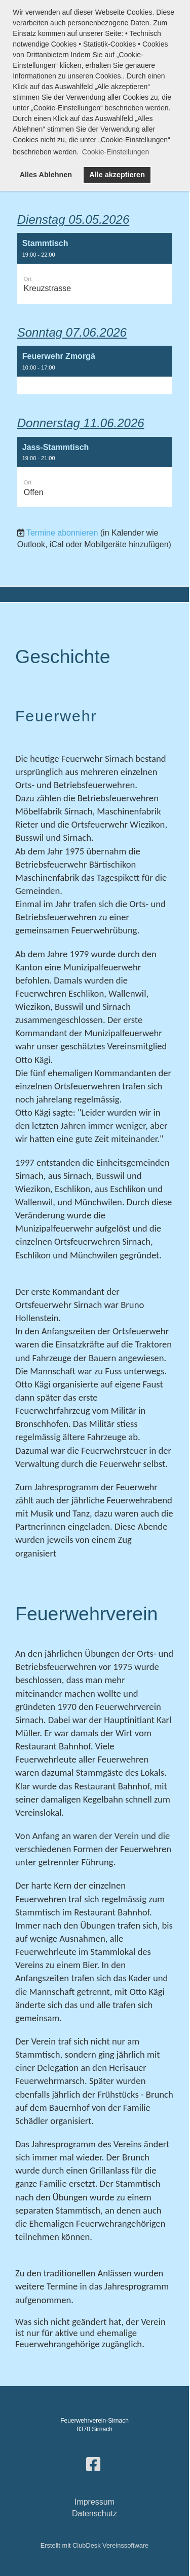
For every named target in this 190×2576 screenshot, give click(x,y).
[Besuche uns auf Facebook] (93, 2465)
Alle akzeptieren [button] (117, 175)
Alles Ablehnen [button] (46, 175)
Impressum (94, 2502)
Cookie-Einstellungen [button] (115, 152)
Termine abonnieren (62, 532)
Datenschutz (94, 2513)
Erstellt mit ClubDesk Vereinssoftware (94, 2545)
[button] (94, 268)
